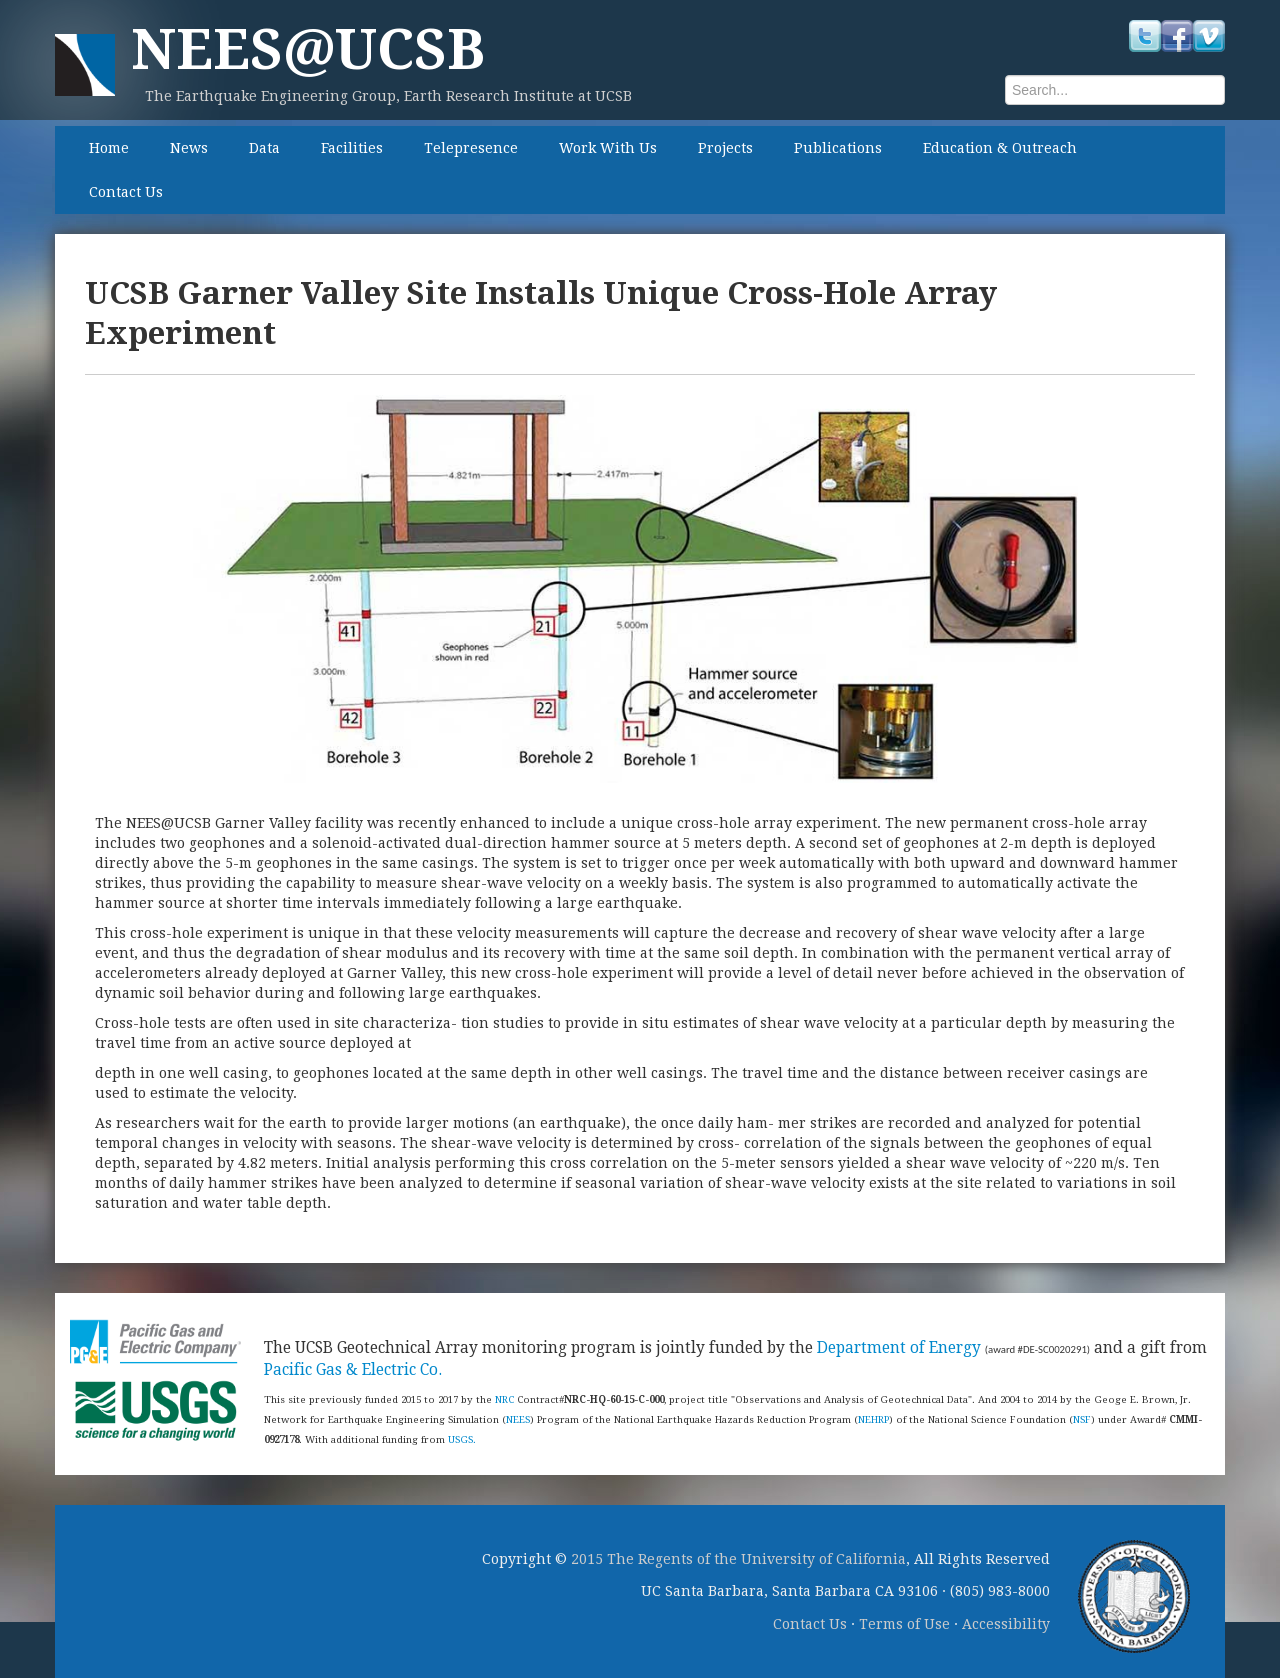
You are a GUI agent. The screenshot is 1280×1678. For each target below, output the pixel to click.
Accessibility (1006, 1624)
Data (264, 148)
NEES (518, 1419)
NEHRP (873, 1419)
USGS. (462, 1439)
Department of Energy (899, 1348)
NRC (504, 1399)
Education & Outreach (1000, 148)
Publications (838, 148)
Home (109, 148)
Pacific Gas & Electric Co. (353, 1370)
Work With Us (608, 148)
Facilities (352, 148)
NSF (1082, 1419)
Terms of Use (904, 1624)
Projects (725, 148)
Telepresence (471, 148)
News (189, 148)
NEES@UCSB (308, 49)
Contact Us (126, 192)
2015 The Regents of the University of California (738, 1559)
